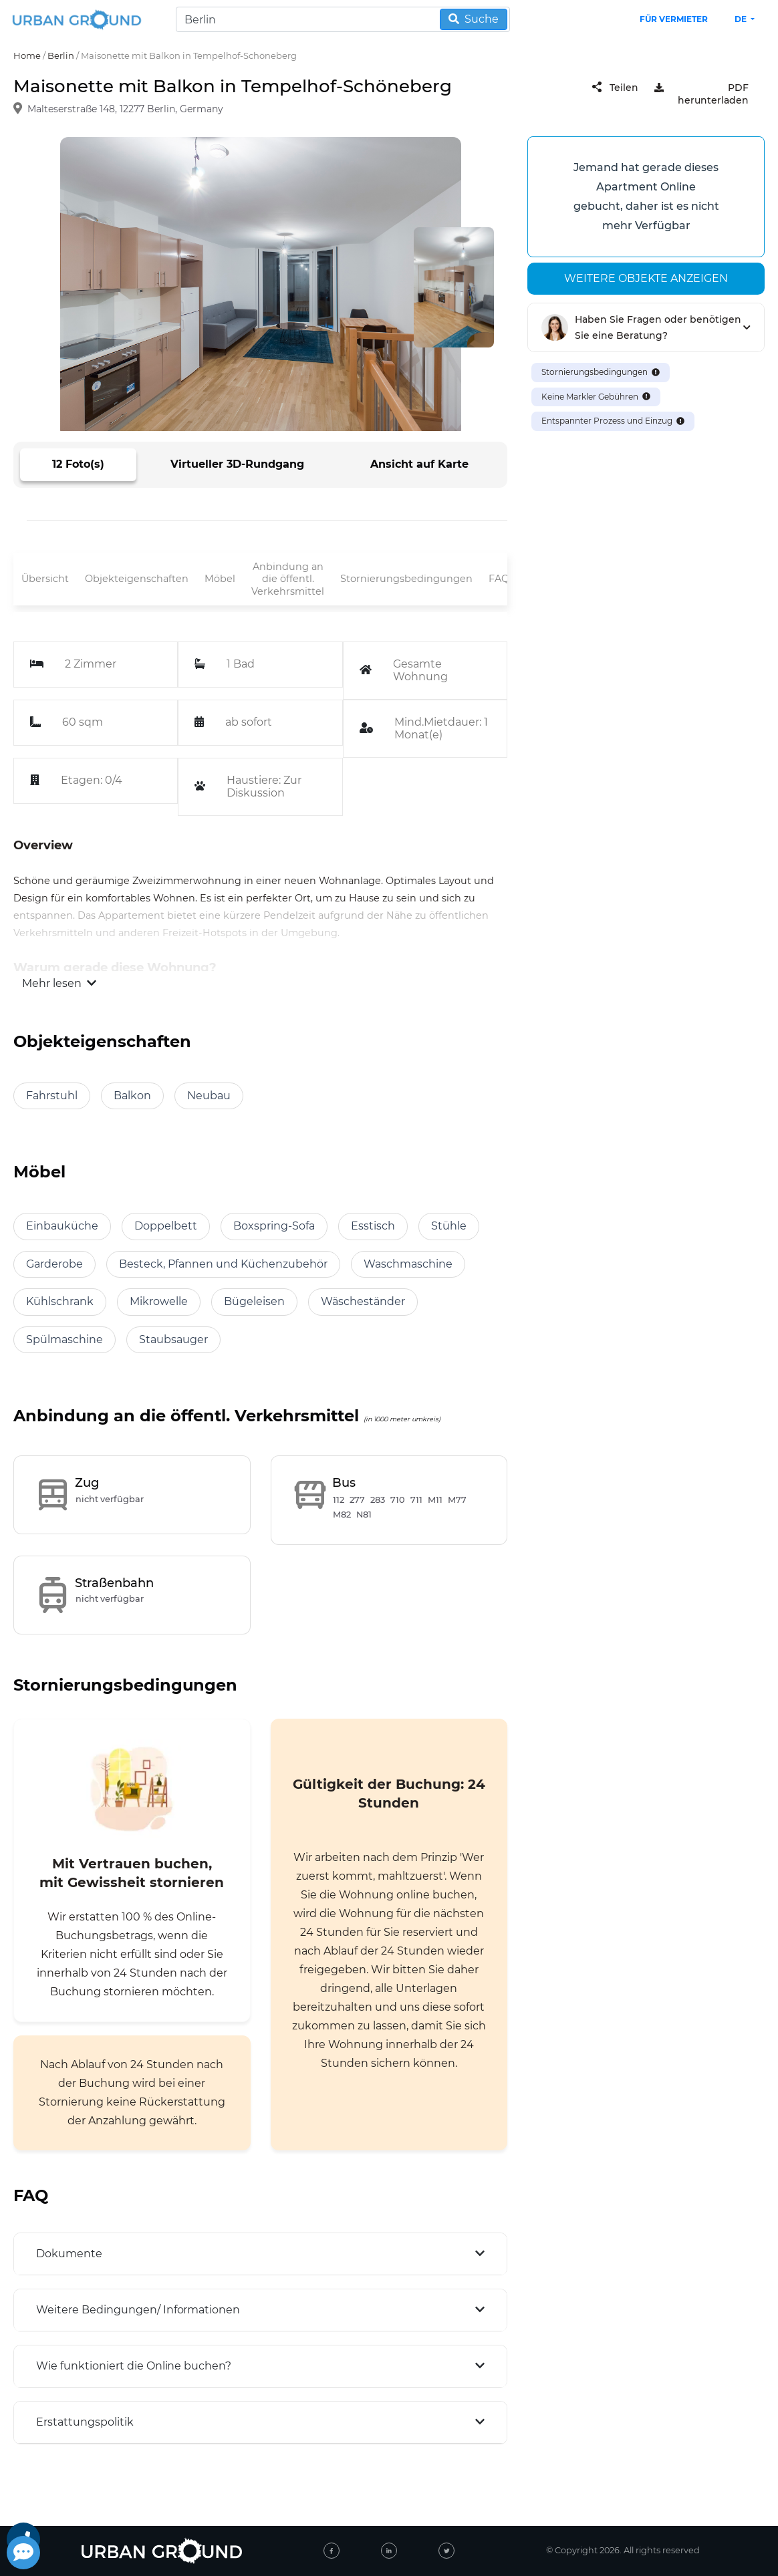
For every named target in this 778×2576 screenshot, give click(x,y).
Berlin (60, 55)
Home (27, 55)
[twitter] (446, 2551)
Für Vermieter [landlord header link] (674, 19)
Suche (473, 19)
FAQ (499, 579)
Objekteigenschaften (136, 579)
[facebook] (331, 2551)
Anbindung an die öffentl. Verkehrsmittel (287, 579)
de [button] (742, 19)
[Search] (343, 19)
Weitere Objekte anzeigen (646, 278)
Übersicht (45, 579)
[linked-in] (389, 2551)
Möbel (220, 579)
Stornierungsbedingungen (406, 579)
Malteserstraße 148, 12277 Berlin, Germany (125, 110)
